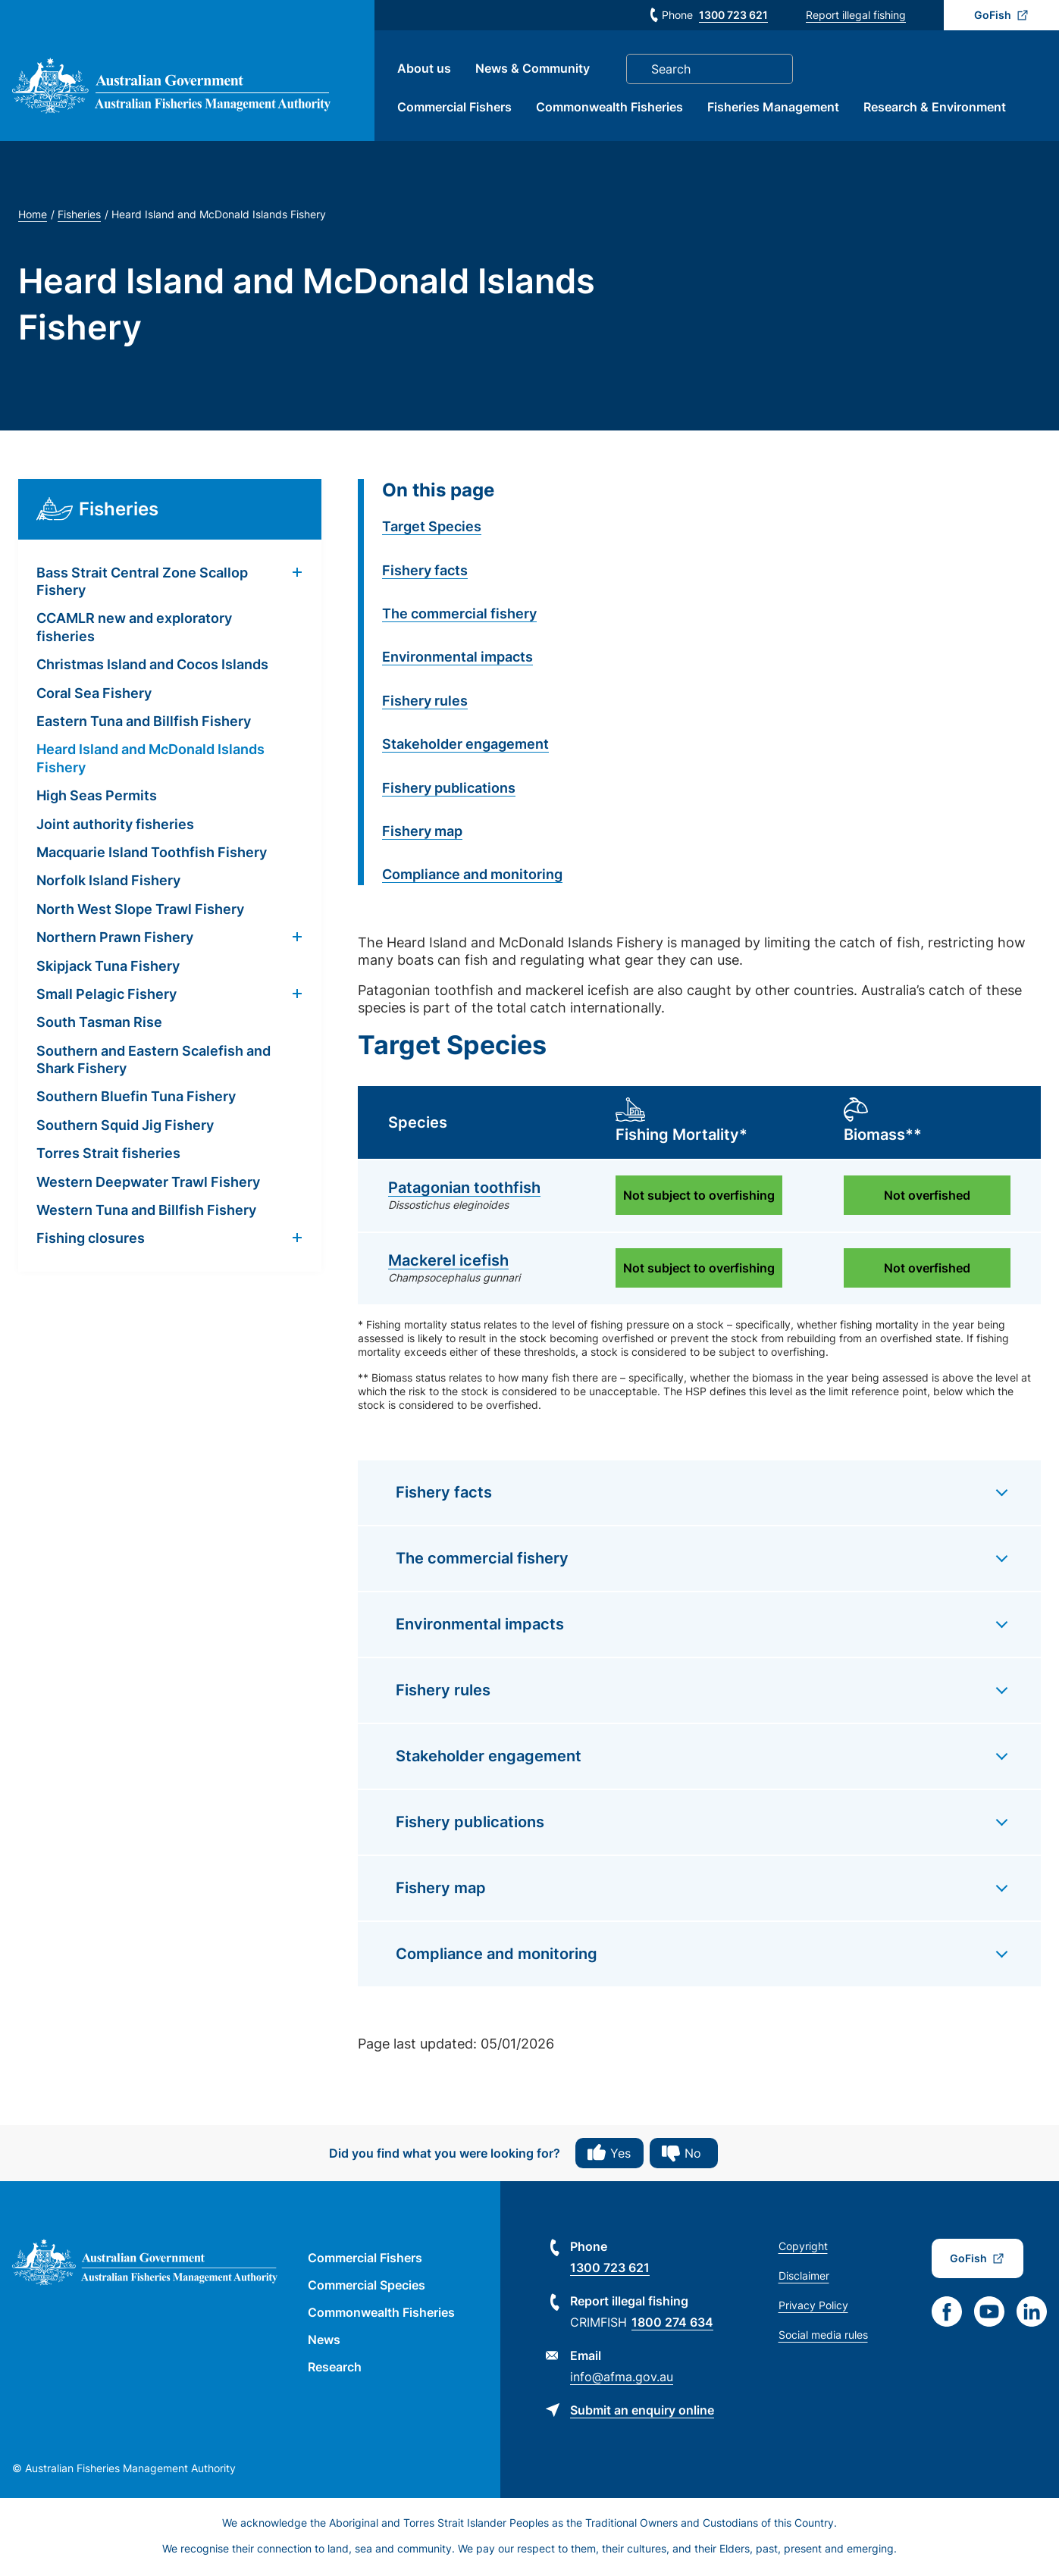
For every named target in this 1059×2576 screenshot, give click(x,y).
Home (32, 216)
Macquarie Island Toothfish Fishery (151, 854)
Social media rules (823, 2336)
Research (335, 2369)
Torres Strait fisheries (108, 1155)
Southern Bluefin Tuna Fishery (136, 1098)
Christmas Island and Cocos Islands (152, 667)
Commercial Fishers (457, 107)
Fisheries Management (776, 107)
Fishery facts (425, 572)
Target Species (431, 529)
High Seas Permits (96, 798)
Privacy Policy (813, 2307)
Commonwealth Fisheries (612, 107)
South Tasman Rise (99, 1024)
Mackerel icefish (448, 1263)
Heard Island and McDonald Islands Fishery (150, 760)
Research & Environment (937, 107)
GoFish (992, 14)
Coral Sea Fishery (94, 695)
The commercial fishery (459, 615)
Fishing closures (90, 1240)
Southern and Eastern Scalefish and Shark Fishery (153, 1061)
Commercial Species (366, 2287)
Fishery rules (425, 702)
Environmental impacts (457, 659)
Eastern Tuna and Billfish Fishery (143, 723)
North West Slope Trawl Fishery (140, 911)
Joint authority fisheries (115, 826)
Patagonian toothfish (464, 1190)
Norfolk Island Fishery (108, 882)
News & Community (535, 69)
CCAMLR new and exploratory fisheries (134, 629)
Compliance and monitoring (472, 876)
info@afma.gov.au (621, 2379)
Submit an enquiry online (642, 2412)
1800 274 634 (672, 2324)
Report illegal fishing (856, 14)
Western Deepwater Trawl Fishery (148, 1183)
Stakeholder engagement (465, 746)
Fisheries (79, 216)
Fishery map (422, 832)
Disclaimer (804, 2277)
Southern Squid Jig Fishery (125, 1127)
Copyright (803, 2248)
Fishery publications (448, 789)
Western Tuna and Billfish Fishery (146, 1212)
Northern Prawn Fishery (114, 939)
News (324, 2341)
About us (427, 69)
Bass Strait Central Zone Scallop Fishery (142, 582)
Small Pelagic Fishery (106, 995)
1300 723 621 (733, 14)
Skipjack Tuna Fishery (108, 967)
